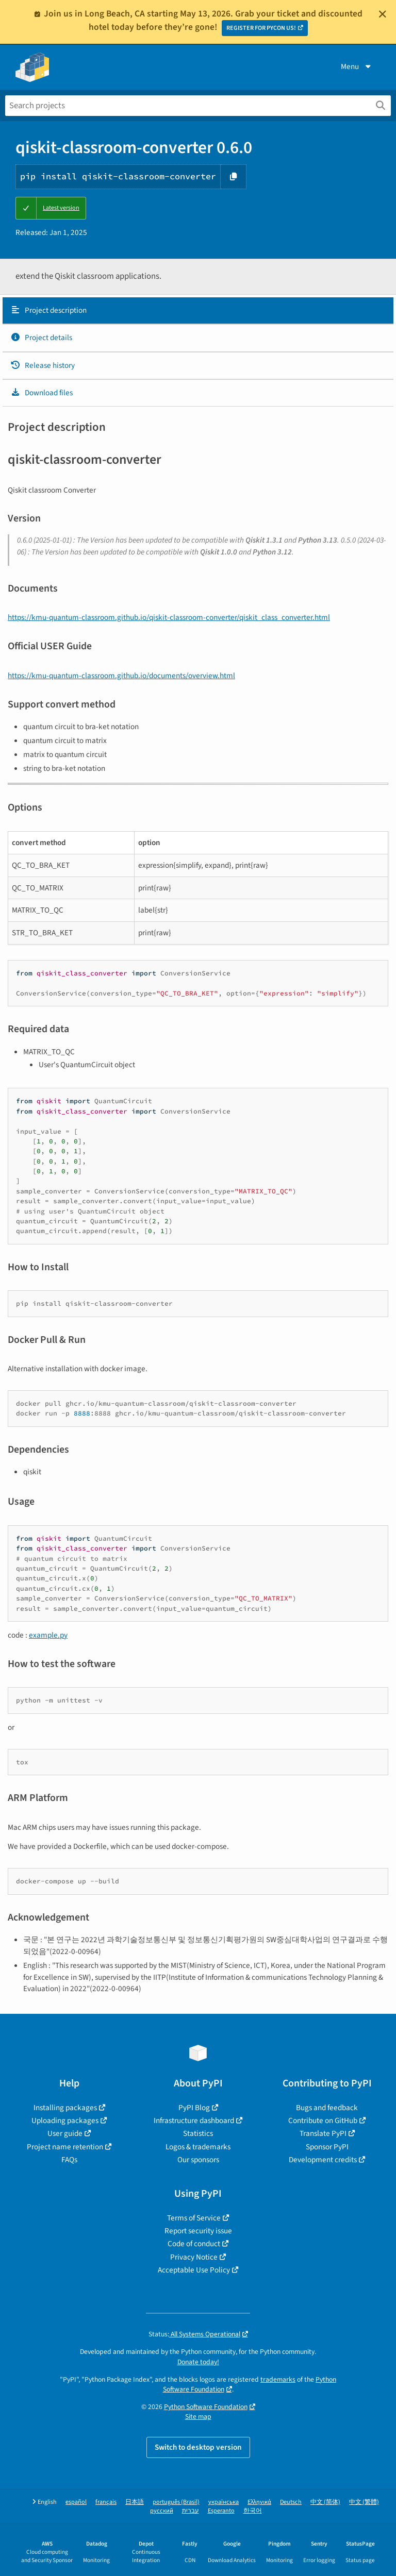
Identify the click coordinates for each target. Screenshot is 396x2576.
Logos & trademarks (198, 2146)
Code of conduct (194, 2243)
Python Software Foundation (206, 2407)
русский (161, 2510)
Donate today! (198, 2362)
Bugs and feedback (327, 2107)
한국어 (252, 2510)
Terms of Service (194, 2218)
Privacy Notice (194, 2257)
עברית (190, 2510)
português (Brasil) (176, 2502)
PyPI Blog (194, 2107)
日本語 (134, 2502)
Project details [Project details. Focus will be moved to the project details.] (41, 337)
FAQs (69, 2159)
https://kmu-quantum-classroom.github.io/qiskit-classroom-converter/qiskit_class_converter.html (169, 617)
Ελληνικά (259, 2502)
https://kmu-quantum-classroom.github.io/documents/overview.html (121, 675)
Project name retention (65, 2146)
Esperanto (221, 2510)
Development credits (323, 2159)
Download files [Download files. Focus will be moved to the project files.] (41, 392)
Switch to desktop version (198, 2447)
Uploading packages (64, 2120)
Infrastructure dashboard (194, 2120)
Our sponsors (198, 2159)
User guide (64, 2133)
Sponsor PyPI (327, 2146)
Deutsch (291, 2502)
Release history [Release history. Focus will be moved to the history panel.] (42, 365)
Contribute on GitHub (322, 2120)
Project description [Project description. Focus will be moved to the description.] (48, 310)
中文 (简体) (325, 2502)
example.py (48, 1635)
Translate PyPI (323, 2133)
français (106, 2502)
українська (223, 2502)
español (76, 2502)
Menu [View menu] (357, 66)
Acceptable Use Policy (194, 2270)
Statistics (198, 2133)
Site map (198, 2416)
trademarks (277, 2379)
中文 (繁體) (364, 2502)
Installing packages (65, 2107)
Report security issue (198, 2230)
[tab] (198, 310)
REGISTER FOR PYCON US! (261, 28)
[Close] (382, 14)
